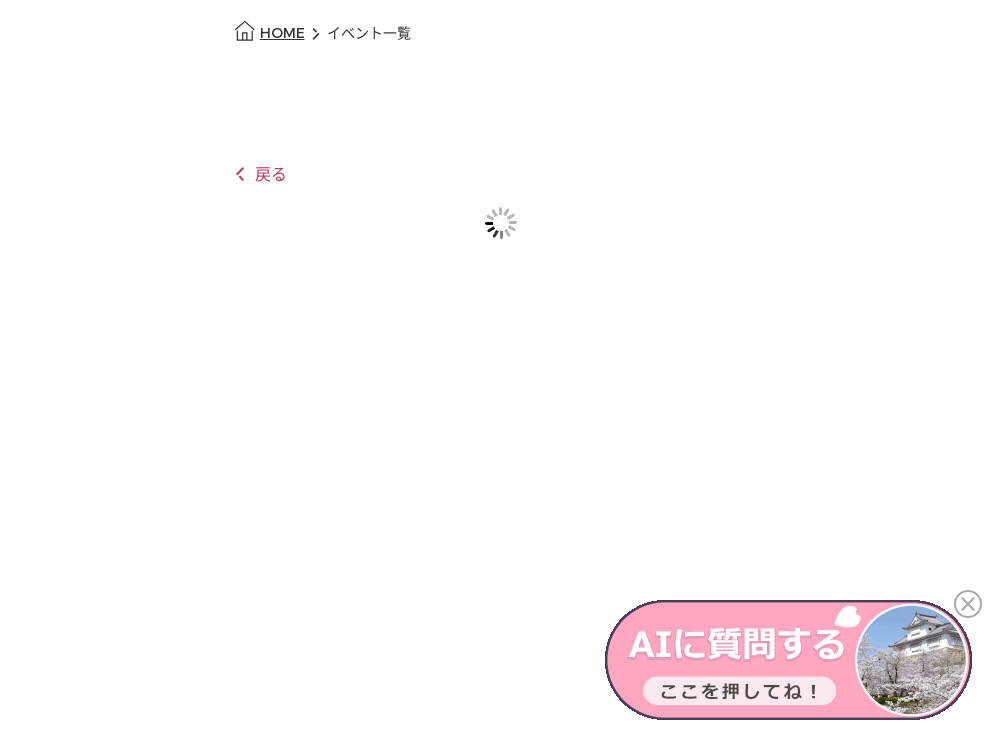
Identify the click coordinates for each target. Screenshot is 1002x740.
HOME (282, 33)
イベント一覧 (369, 33)
